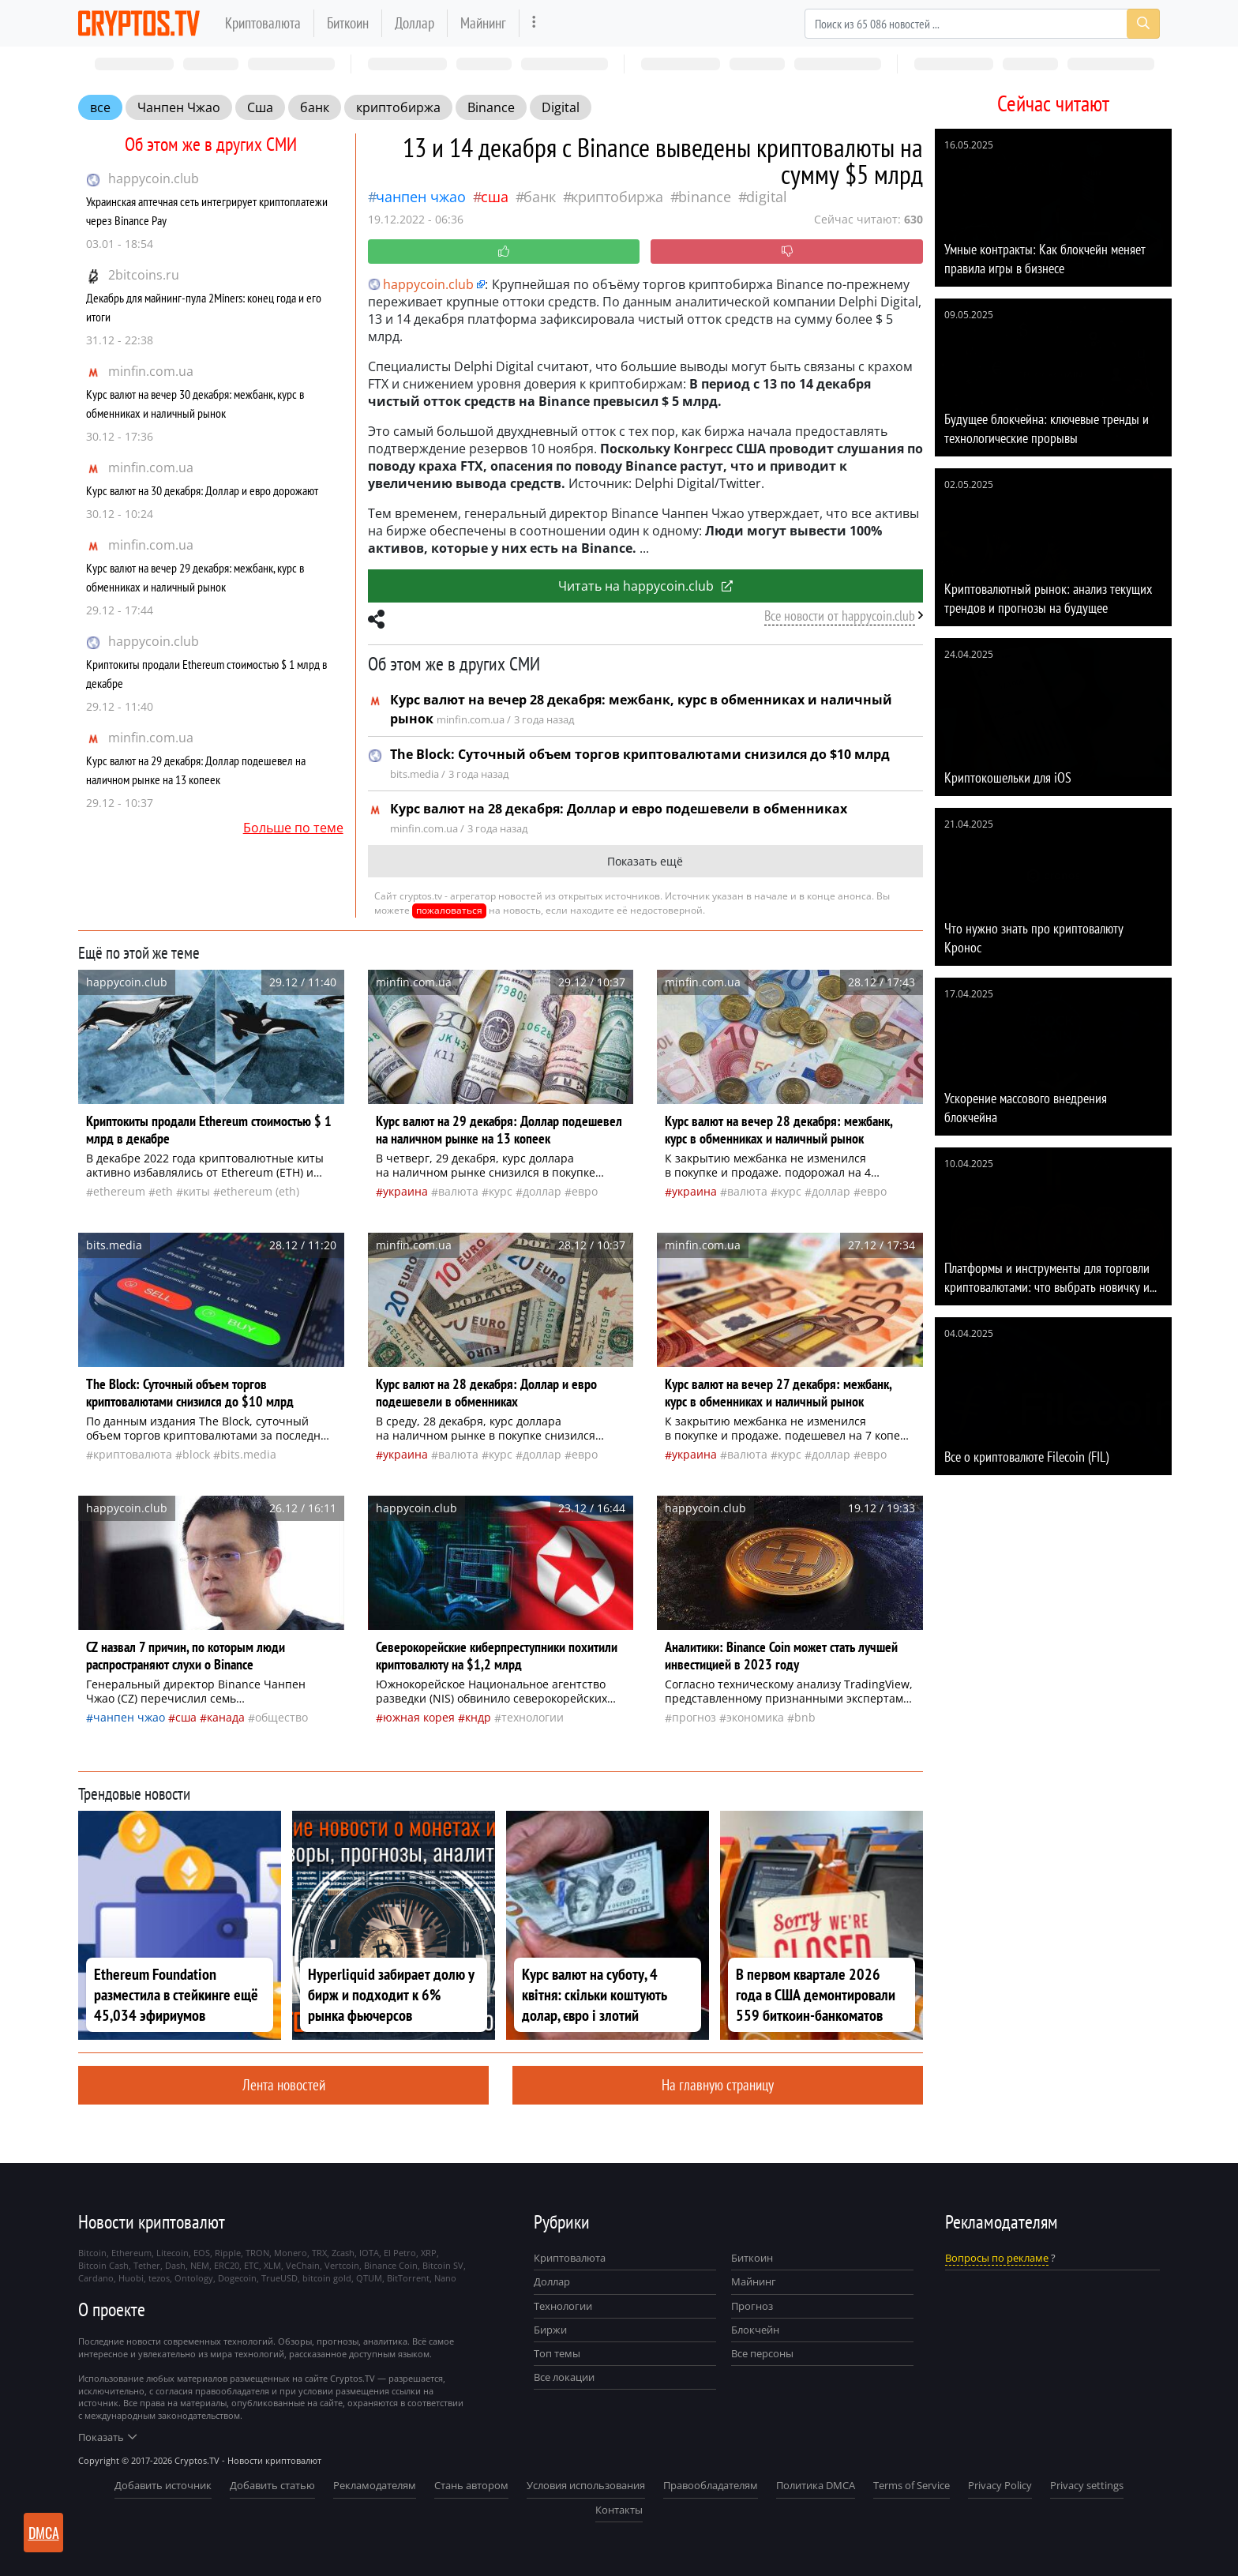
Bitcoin (92, 2253)
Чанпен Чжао (178, 107)
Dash (175, 2265)
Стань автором (471, 2485)
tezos (159, 2278)
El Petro (400, 2253)
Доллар (414, 22)
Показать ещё (645, 861)
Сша (260, 107)
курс (500, 1191)
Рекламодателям (374, 2485)
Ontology (193, 2278)
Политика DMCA (815, 2485)
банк (314, 107)
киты (196, 1191)
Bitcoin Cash (103, 2265)
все (100, 107)
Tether (146, 2265)
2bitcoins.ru (143, 275)
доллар (542, 1191)
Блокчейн (755, 2330)
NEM (199, 2265)
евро (585, 1191)
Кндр (478, 1717)
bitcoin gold (326, 2278)
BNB (805, 1717)
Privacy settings (1087, 2485)
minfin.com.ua (150, 371)
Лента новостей (283, 2084)
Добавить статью (272, 2485)
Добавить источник (163, 2485)
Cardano (96, 2278)
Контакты (619, 2510)
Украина (405, 1191)
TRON (257, 2253)
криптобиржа (398, 107)
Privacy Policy (1000, 2485)
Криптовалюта (263, 22)
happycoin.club (153, 178)
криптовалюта (132, 1454)
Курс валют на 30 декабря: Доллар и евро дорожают (202, 490)
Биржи (550, 2330)
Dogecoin (237, 2278)
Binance (491, 107)
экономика (755, 1717)
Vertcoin (342, 2265)
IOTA (369, 2253)
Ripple (228, 2253)
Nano (445, 2278)
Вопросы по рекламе (997, 2258)
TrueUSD (279, 2278)
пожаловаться (449, 910)
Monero (290, 2253)
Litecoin (172, 2253)
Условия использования (586, 2485)
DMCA (43, 2532)
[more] (534, 23)
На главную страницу (718, 2084)
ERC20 (226, 2265)
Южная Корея (419, 1717)
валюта (458, 1191)
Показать (107, 2437)
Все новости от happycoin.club (839, 615)
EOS (201, 2253)
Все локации (564, 2377)
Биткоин (348, 22)
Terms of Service (911, 2485)
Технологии (563, 2306)
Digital (561, 107)
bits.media (248, 1454)
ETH (164, 1191)
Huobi (131, 2278)
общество (281, 1717)
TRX (319, 2253)
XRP (429, 2253)
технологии (532, 1717)
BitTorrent (408, 2278)
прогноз (694, 1717)
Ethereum (119, 1191)
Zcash (343, 2253)
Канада (226, 1717)
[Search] (982, 24)
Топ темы (557, 2353)
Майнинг (483, 22)
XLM (272, 2265)
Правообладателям (710, 2485)
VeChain (303, 2265)
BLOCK (196, 1454)
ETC (251, 2265)
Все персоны (762, 2353)
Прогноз (752, 2306)
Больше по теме (293, 827)
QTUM (369, 2278)
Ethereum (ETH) (259, 1191)
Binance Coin (391, 2265)
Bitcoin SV (442, 2265)
